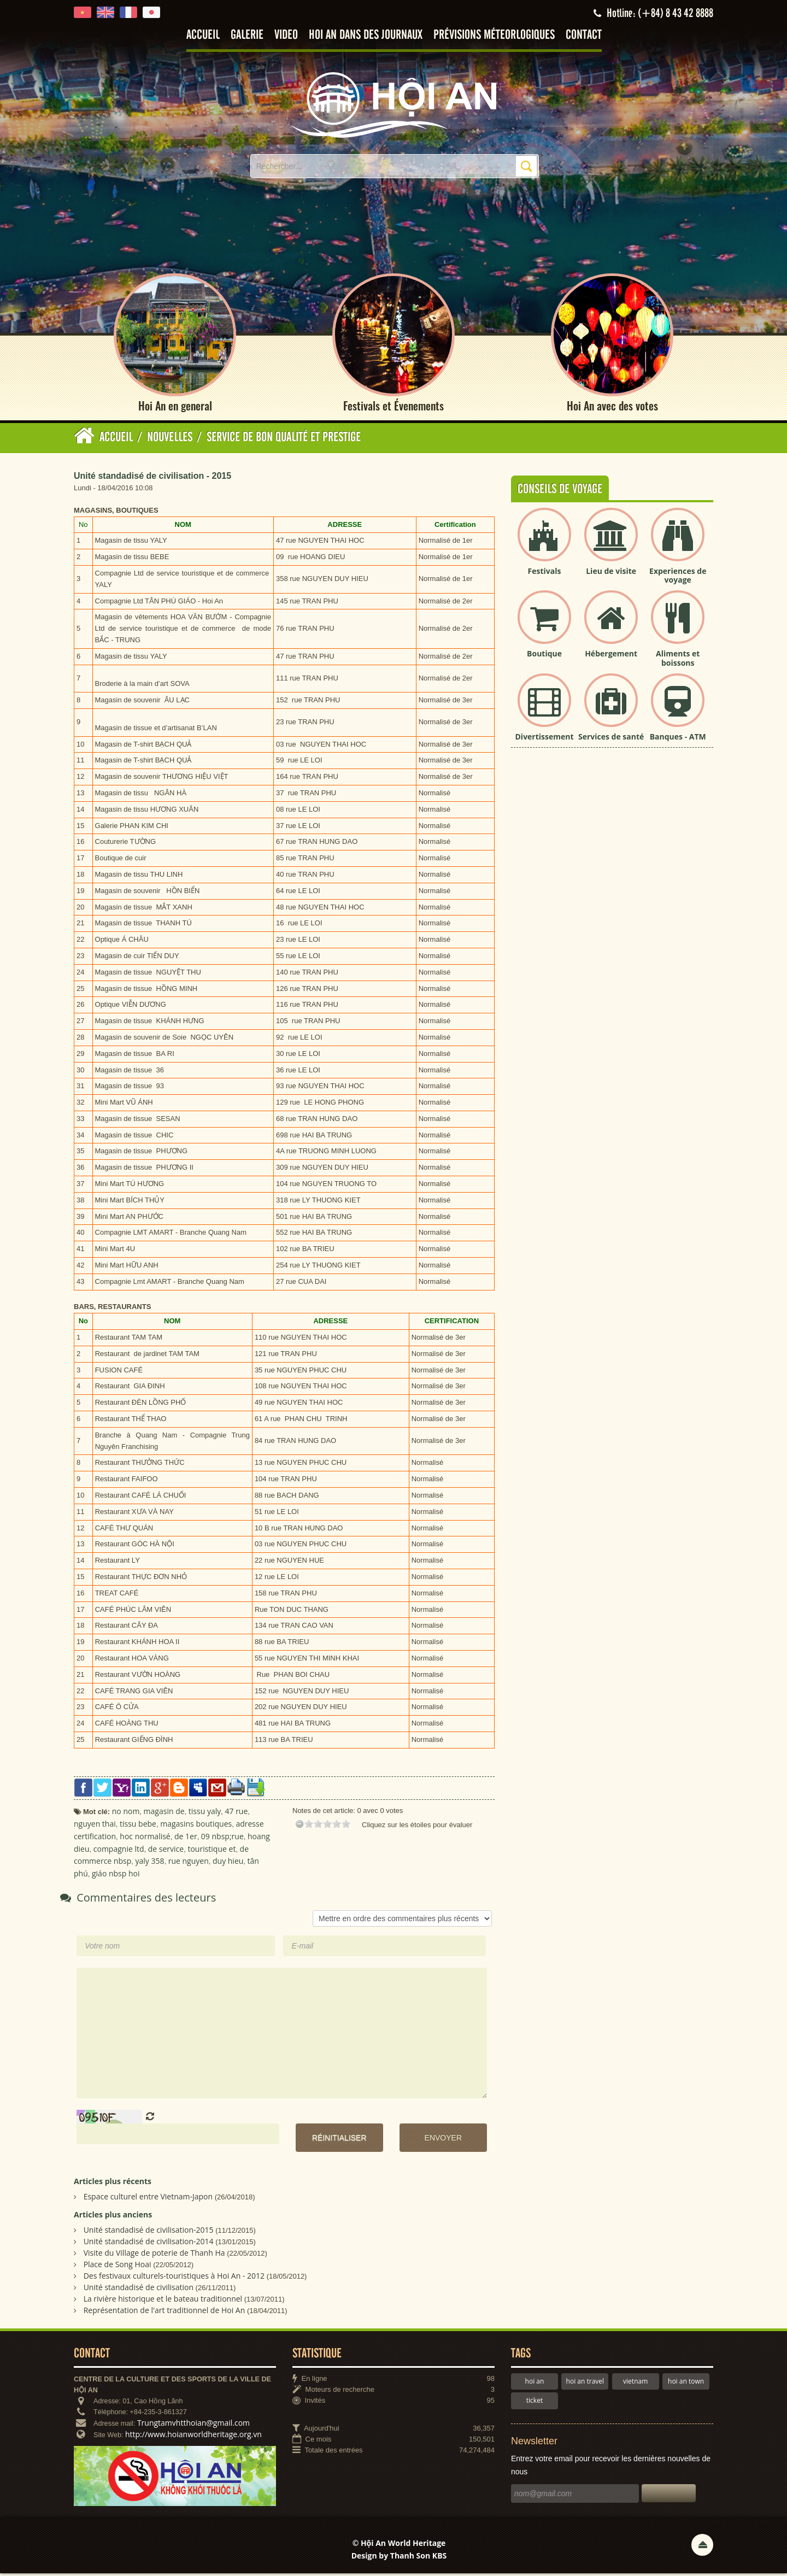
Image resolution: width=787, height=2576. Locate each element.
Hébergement (611, 656)
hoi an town (686, 2384)
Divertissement (544, 739)
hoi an (534, 2384)
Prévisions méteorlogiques (494, 35)
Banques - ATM (678, 739)
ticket (534, 2403)
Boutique (544, 656)
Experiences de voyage (677, 578)
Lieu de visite (611, 573)
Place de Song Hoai (117, 2267)
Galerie (247, 35)
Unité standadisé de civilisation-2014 (149, 2244)
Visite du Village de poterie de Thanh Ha (154, 2255)
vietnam (635, 2384)
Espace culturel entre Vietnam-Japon (148, 2199)
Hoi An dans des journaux (365, 35)
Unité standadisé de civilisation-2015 (149, 2232)
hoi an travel (585, 2384)
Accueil (203, 35)
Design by (399, 2559)
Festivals (544, 573)
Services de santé (611, 739)
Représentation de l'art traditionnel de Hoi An (164, 2313)
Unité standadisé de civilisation (138, 2290)
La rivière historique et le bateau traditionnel (163, 2301)
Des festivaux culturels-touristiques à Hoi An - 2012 (174, 2278)
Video (286, 35)
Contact (584, 35)
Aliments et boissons (678, 661)
